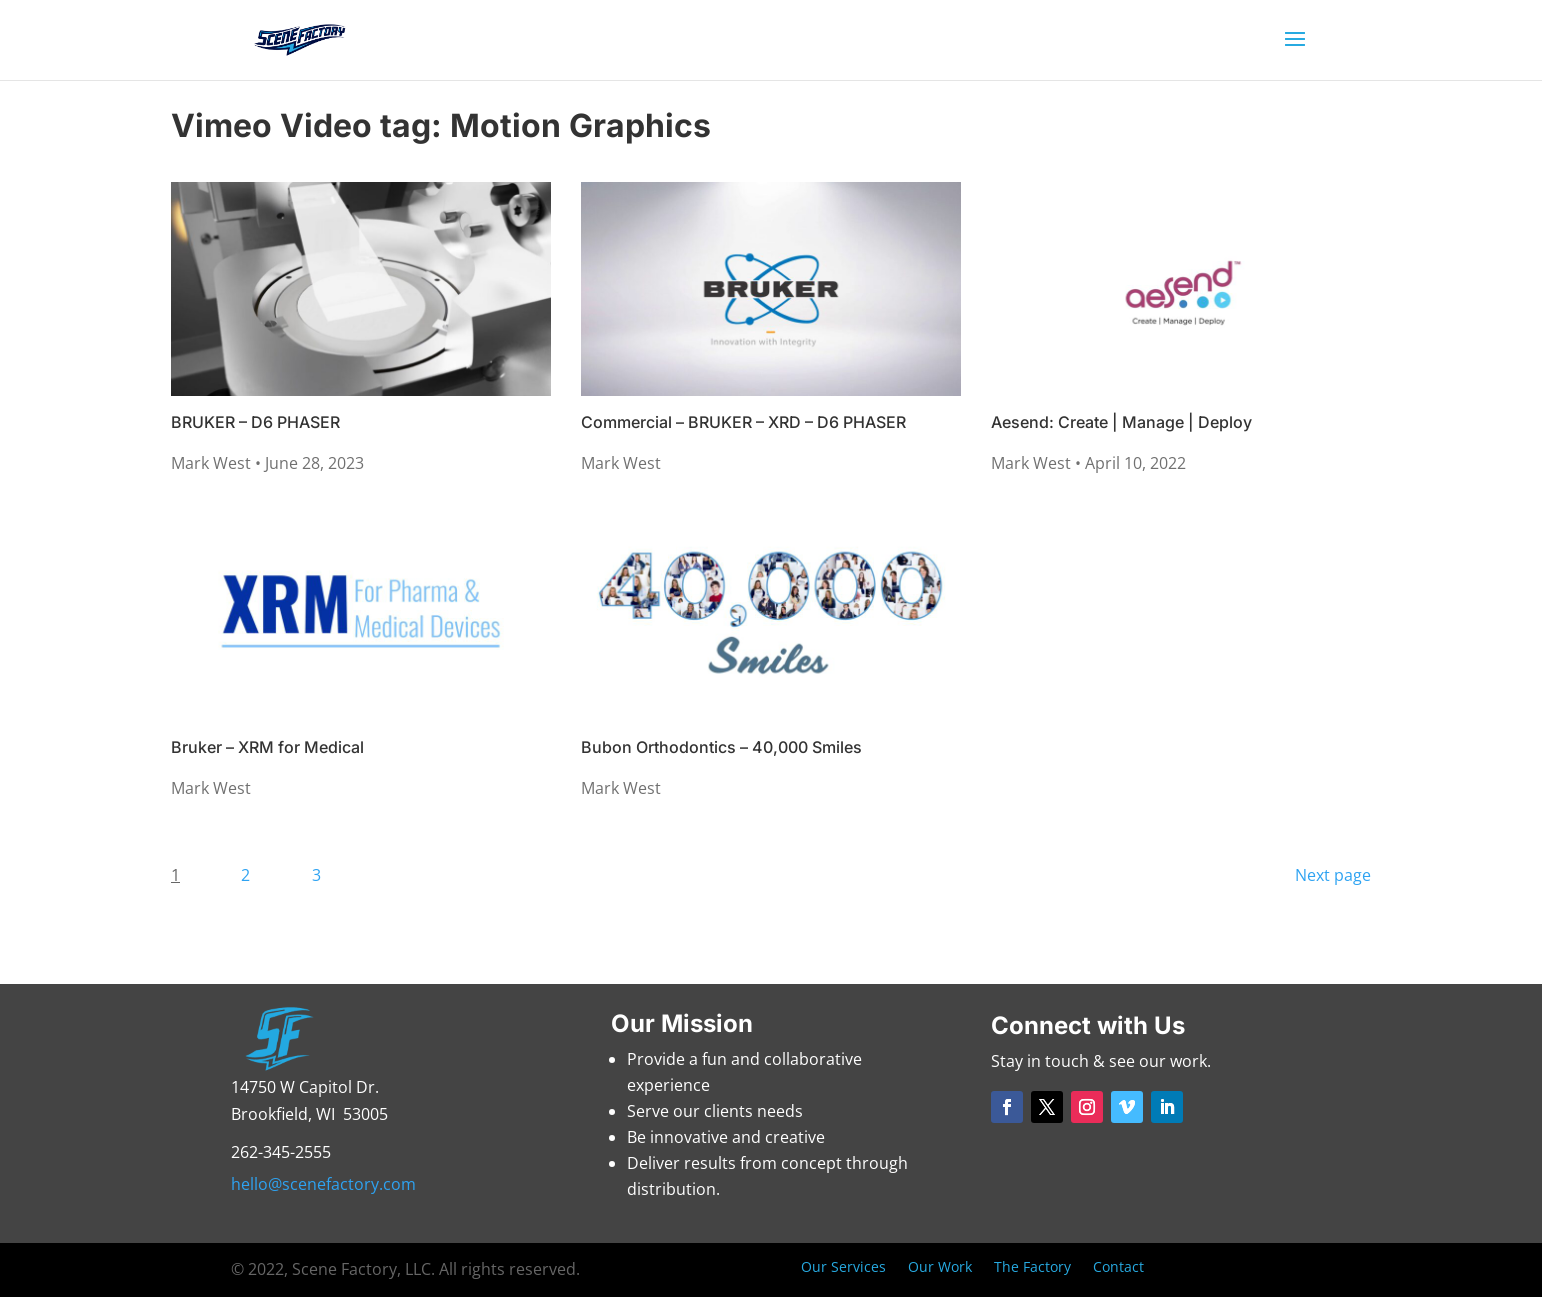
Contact (1118, 1268)
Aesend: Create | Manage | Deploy (1121, 422)
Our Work (940, 1268)
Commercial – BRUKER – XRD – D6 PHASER (743, 422)
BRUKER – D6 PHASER (255, 422)
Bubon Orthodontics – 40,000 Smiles (721, 747)
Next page (1333, 875)
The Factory (1032, 1268)
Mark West (213, 463)
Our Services (843, 1268)
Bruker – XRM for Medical (267, 747)
